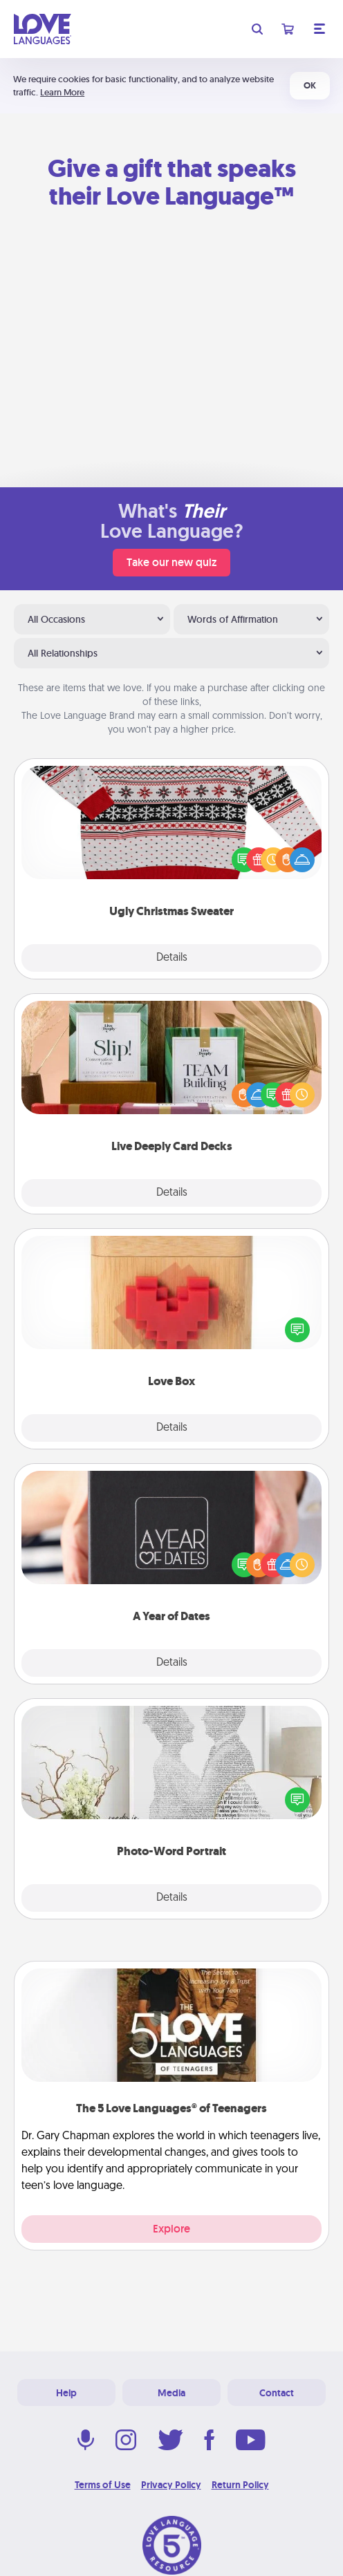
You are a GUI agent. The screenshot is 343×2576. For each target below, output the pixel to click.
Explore (171, 2228)
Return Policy (240, 2485)
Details (171, 957)
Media (171, 2393)
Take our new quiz (171, 562)
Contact (276, 2393)
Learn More (62, 92)
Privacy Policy (171, 2485)
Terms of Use (103, 2485)
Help (66, 2393)
